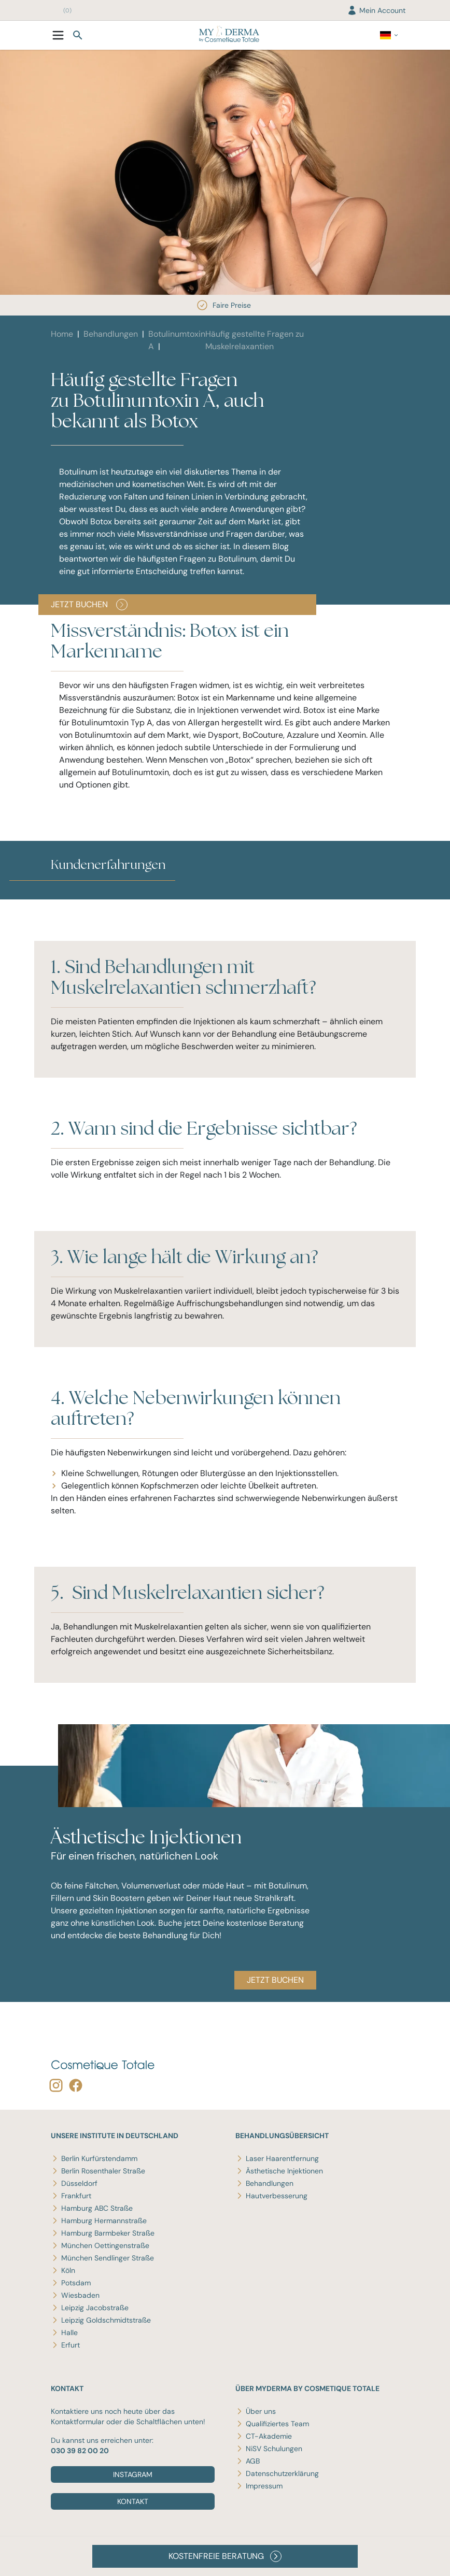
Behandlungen (110, 333)
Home (62, 333)
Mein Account (376, 10)
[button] (51, 893)
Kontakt (132, 2501)
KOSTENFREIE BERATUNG (225, 2556)
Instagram (132, 2474)
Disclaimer (66, 2559)
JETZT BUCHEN (89, 604)
